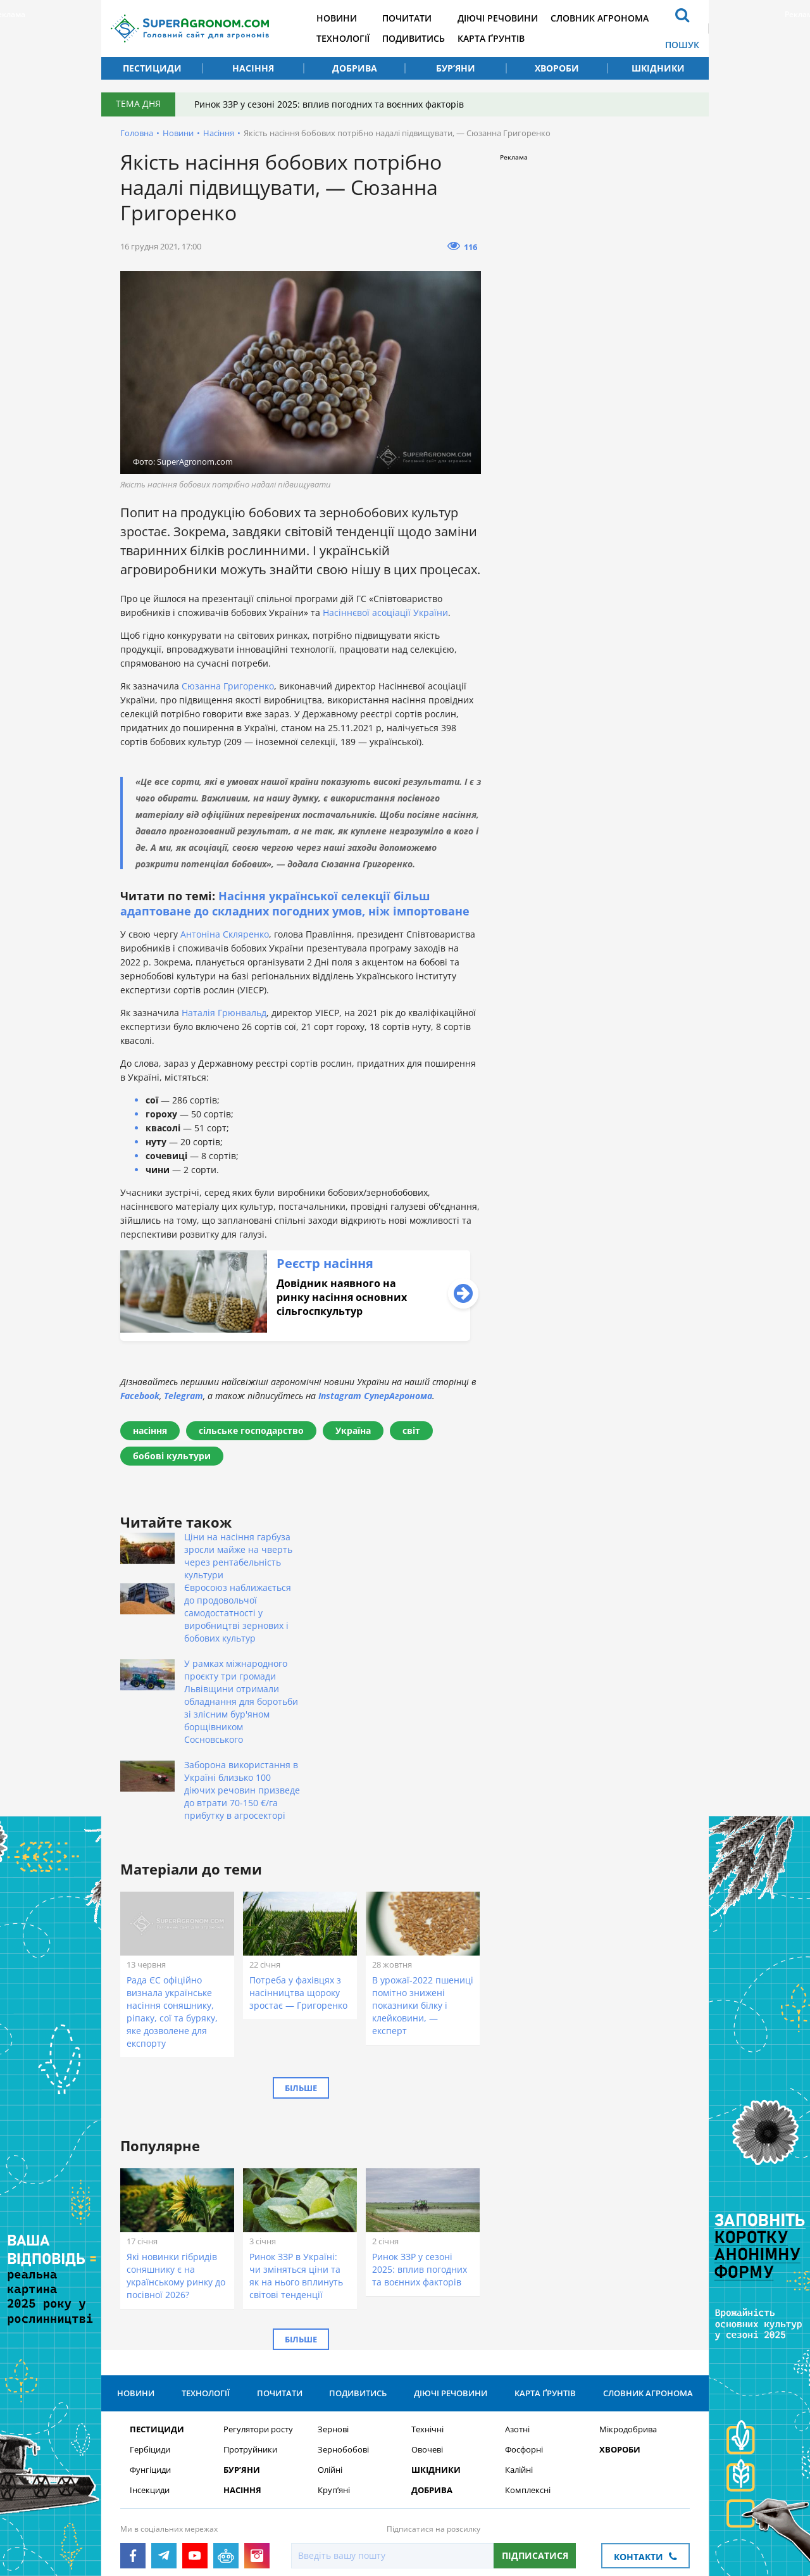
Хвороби (557, 68)
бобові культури (172, 1456)
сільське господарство (251, 1430)
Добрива (354, 68)
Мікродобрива (628, 2302)
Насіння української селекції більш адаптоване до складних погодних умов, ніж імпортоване (295, 903)
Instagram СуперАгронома (375, 1396)
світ (411, 1430)
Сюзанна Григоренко (228, 686)
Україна (353, 1430)
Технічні (427, 2302)
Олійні (330, 2343)
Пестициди (152, 68)
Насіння (253, 68)
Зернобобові (343, 2323)
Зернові (333, 2302)
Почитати (407, 18)
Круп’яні (334, 2363)
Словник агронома (600, 18)
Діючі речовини (498, 18)
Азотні (517, 2302)
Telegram (183, 1396)
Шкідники (658, 68)
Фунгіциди (150, 2343)
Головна (136, 133)
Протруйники (250, 2323)
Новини (336, 18)
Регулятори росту (258, 2302)
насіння (150, 1430)
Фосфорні (524, 2323)
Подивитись (413, 38)
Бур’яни (455, 68)
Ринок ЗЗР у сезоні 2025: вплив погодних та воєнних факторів (329, 104)
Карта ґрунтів (491, 38)
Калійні (519, 2343)
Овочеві (427, 2323)
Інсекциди (150, 2363)
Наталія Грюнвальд (224, 1013)
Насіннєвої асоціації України (385, 612)
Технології (343, 38)
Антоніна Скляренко (224, 934)
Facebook (139, 1396)
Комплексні (528, 2363)
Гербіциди (150, 2323)
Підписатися (535, 2429)
